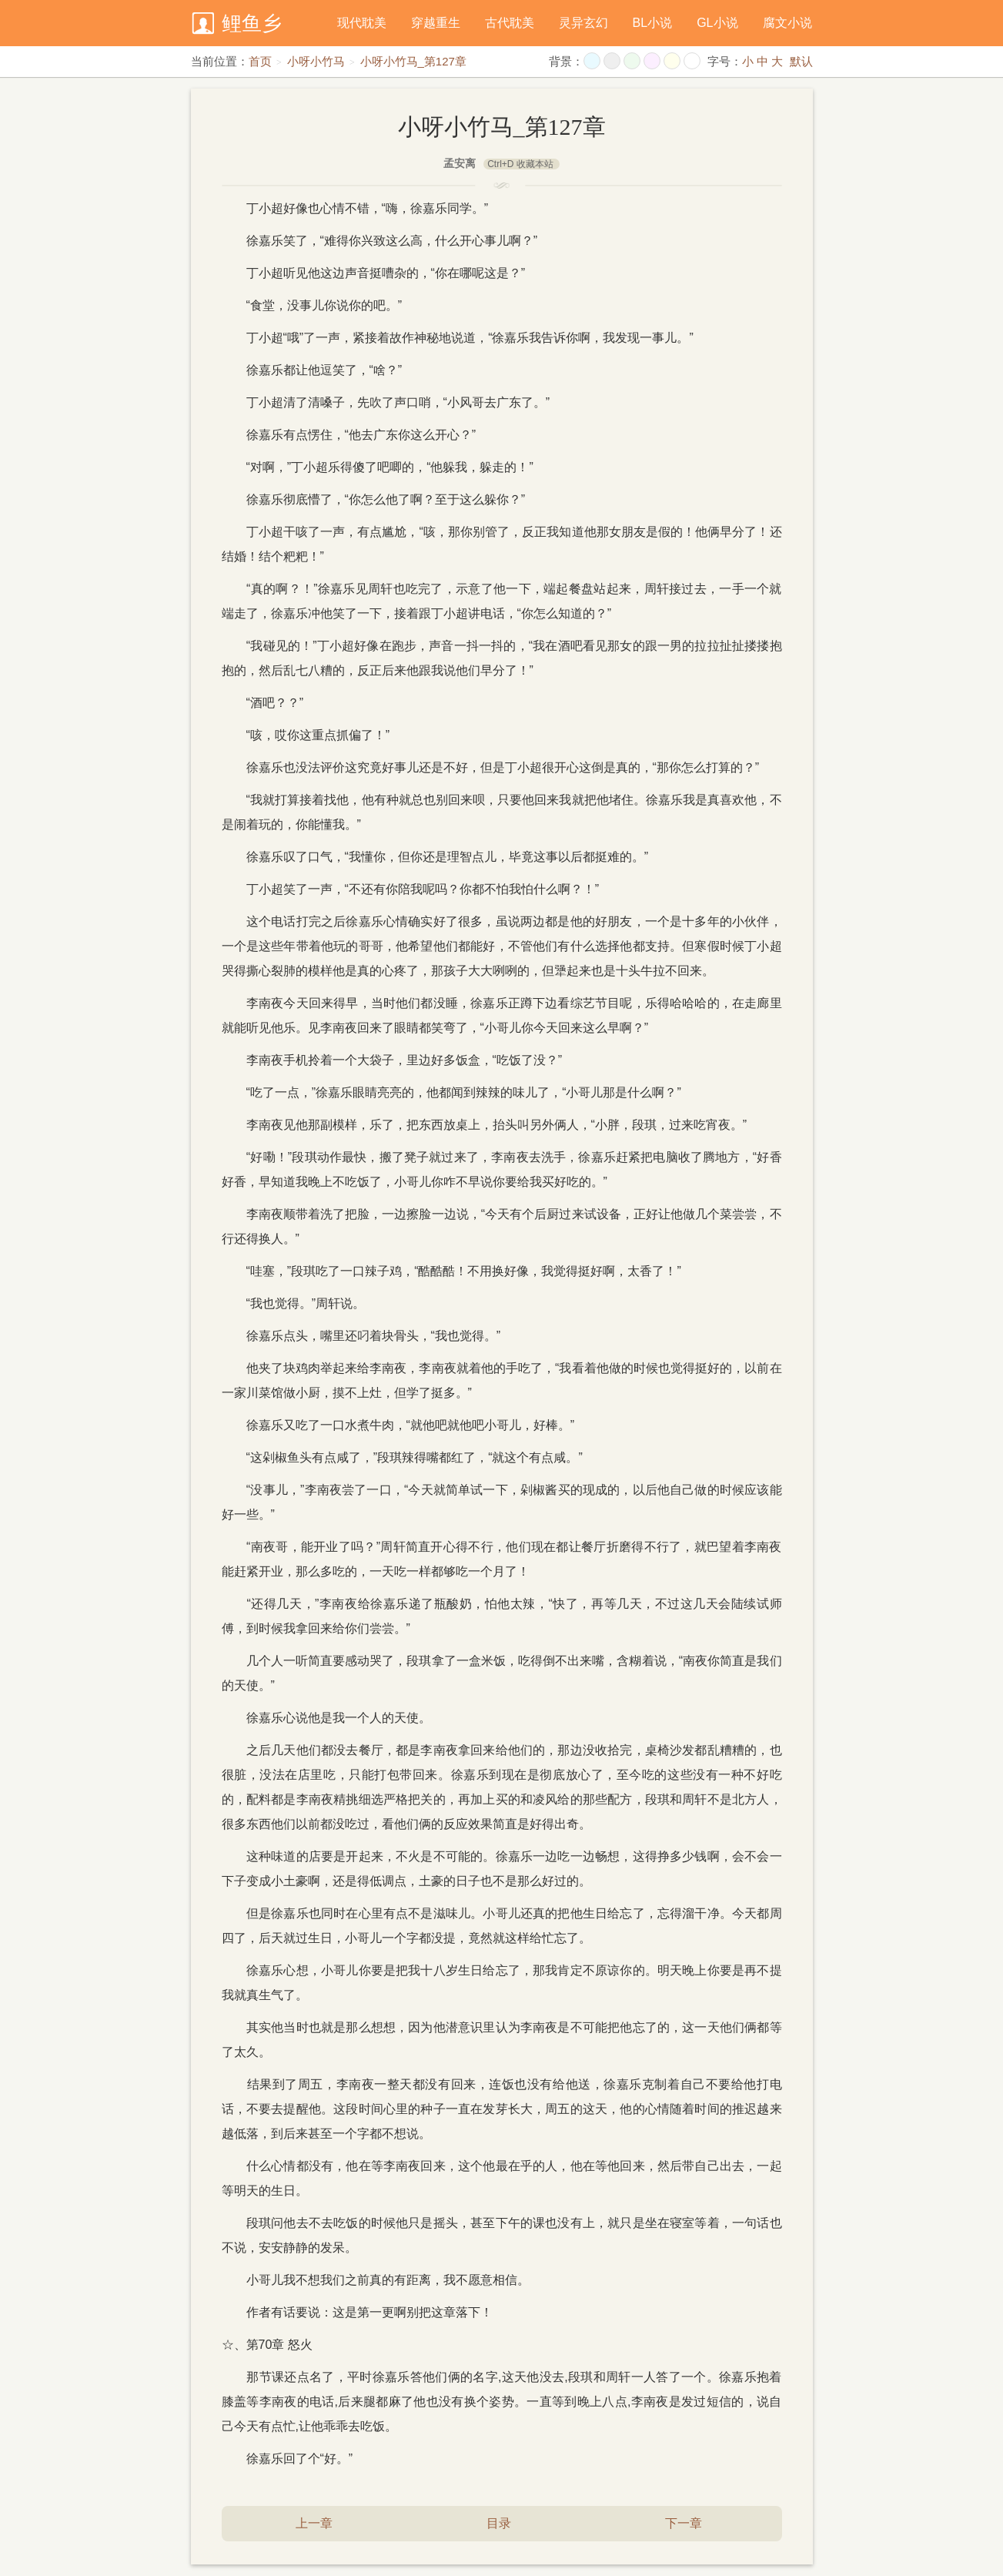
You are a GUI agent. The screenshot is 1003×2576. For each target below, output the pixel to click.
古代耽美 (509, 22)
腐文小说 (787, 22)
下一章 (683, 2523)
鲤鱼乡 (252, 23)
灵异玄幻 (583, 22)
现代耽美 (361, 22)
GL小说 (717, 22)
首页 (260, 61)
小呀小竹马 (316, 61)
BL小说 (653, 22)
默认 (801, 61)
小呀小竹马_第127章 (413, 61)
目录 (498, 2523)
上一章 (314, 2523)
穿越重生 (435, 22)
